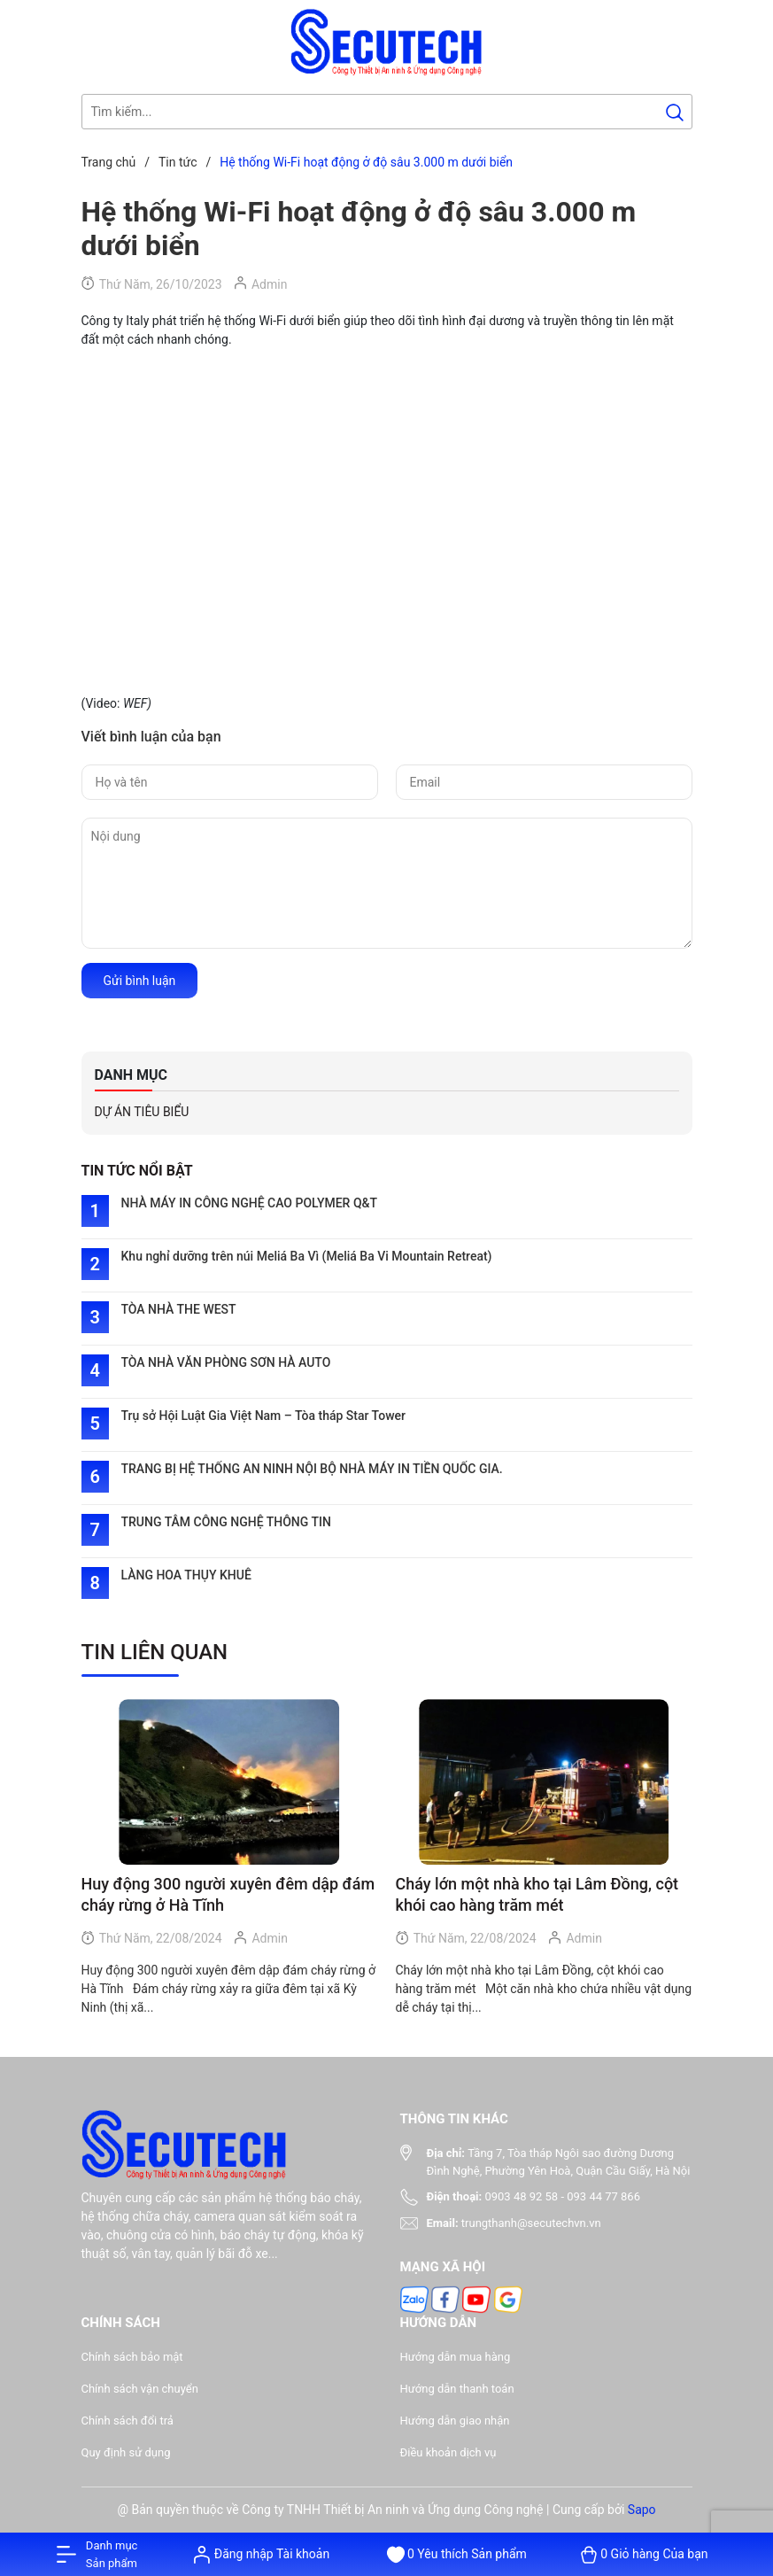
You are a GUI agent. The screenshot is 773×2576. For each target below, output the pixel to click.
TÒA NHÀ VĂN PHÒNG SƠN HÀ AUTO (226, 1362)
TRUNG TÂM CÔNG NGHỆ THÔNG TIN (226, 1522)
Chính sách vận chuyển (139, 2388)
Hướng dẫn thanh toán (457, 2388)
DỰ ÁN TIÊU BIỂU (142, 1112)
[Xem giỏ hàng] (644, 2554)
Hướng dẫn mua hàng (455, 2356)
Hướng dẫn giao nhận (455, 2420)
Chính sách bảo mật (132, 2356)
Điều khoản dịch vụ (448, 2452)
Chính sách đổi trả (127, 2420)
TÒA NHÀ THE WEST (178, 1309)
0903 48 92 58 (521, 2196)
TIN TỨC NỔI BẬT (137, 1170)
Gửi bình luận (140, 981)
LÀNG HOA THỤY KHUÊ (186, 1575)
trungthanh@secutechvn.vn (531, 2223)
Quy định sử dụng (126, 2452)
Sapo (642, 2509)
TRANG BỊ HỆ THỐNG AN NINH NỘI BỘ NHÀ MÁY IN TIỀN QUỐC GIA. (312, 1469)
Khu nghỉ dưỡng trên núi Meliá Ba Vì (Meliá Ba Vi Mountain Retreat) (306, 1256)
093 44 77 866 (603, 2196)
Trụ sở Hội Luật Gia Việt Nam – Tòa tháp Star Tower (263, 1415)
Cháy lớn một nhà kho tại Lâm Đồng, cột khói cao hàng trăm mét (537, 1894)
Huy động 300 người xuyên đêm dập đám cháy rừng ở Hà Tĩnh (228, 1894)
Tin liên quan (154, 1652)
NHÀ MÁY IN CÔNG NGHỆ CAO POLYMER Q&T (249, 1203)
